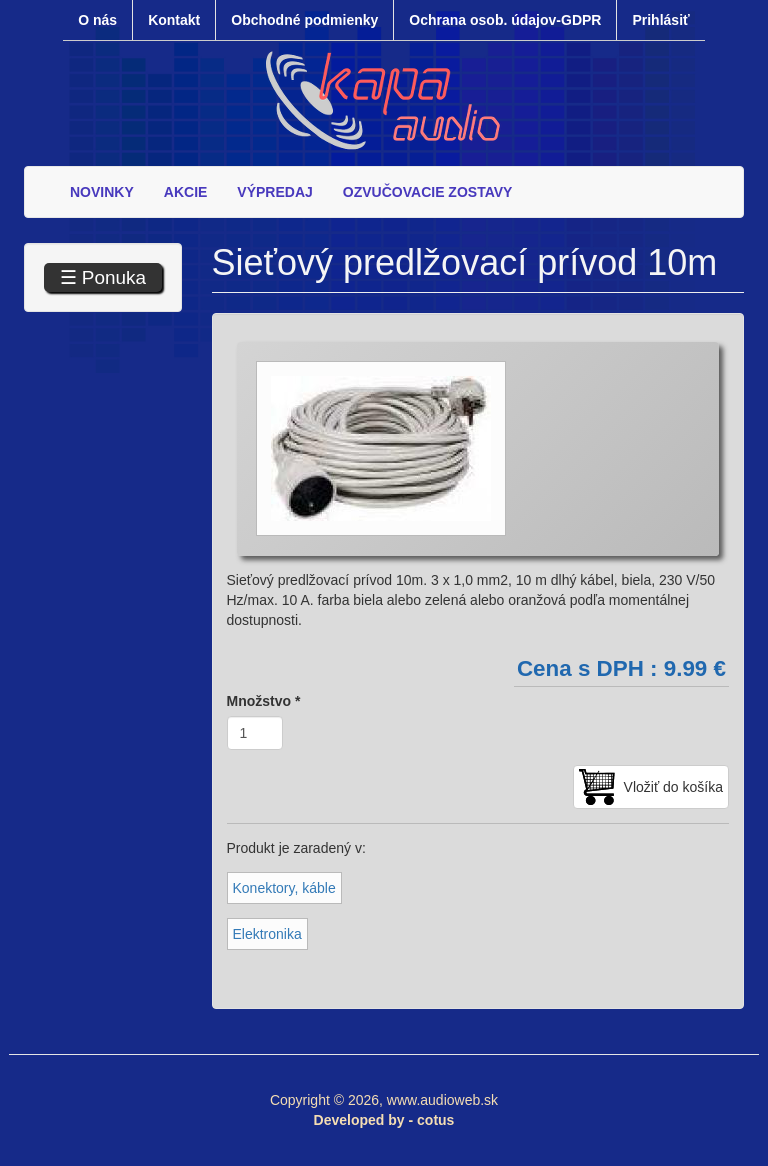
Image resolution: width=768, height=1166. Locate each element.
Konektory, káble (284, 888)
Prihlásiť (660, 20)
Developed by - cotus (384, 1120)
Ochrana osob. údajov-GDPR (505, 20)
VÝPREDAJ (274, 192)
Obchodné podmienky (304, 20)
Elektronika (267, 934)
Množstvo (264, 701)
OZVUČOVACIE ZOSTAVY (428, 192)
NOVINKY (102, 192)
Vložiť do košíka (673, 787)
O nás (97, 20)
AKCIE (186, 192)
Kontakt (174, 20)
